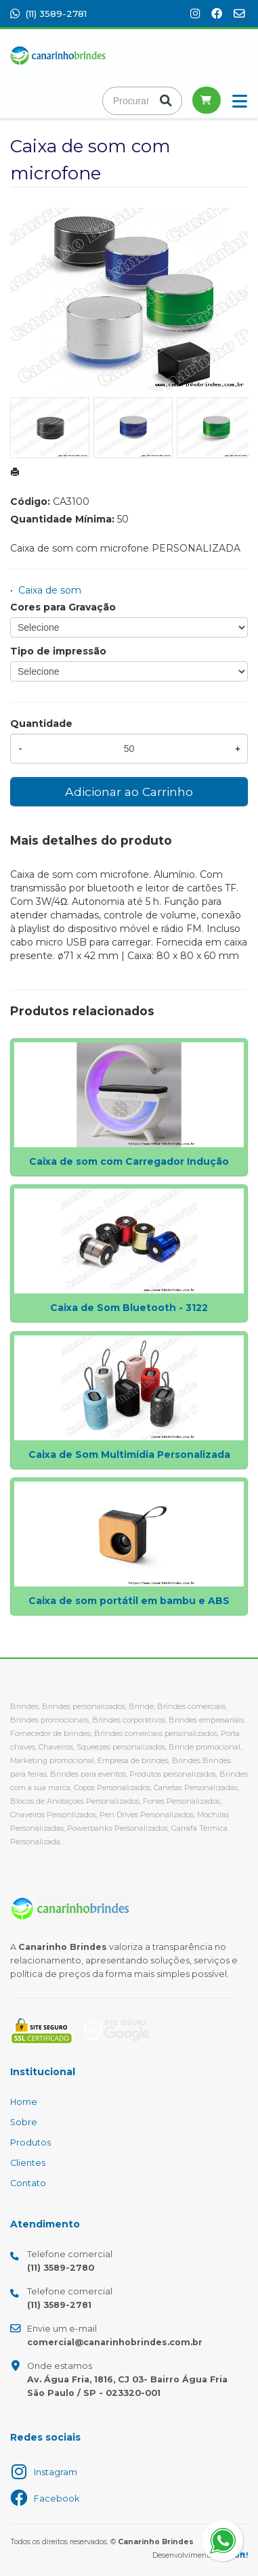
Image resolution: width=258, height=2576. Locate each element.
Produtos (30, 2142)
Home (23, 2102)
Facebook (56, 2498)
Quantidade (41, 723)
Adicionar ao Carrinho (129, 791)
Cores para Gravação (63, 607)
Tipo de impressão (58, 651)
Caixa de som (49, 590)
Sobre (23, 2122)
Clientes (27, 2163)
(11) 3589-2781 (48, 13)
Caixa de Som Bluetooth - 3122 (129, 1308)
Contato (28, 2183)
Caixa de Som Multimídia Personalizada (129, 1454)
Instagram (55, 2472)
